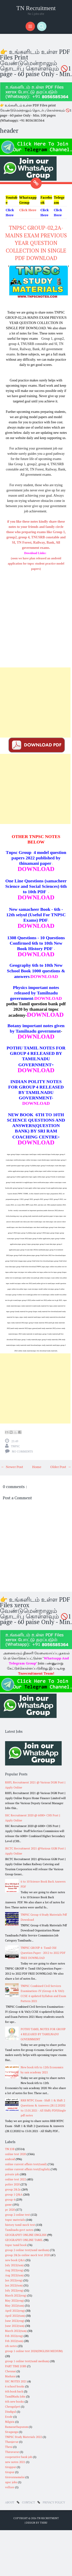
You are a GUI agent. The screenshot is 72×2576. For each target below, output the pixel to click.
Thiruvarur (12, 2452)
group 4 (10, 2199)
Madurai (10, 2376)
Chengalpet (12, 2406)
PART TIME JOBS (15, 2366)
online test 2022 (15, 2179)
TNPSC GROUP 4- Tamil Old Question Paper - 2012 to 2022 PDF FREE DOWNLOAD (43, 1953)
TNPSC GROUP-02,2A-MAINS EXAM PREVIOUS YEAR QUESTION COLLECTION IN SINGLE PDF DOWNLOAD (36, 243)
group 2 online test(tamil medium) (27, 2250)
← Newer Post (12, 1466)
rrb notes (11, 2346)
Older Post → (60, 1466)
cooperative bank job (18, 2457)
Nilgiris (9, 2422)
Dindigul (10, 2411)
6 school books (14, 2386)
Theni (8, 2447)
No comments (22, 1451)
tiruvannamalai (15, 2477)
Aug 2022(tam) (14, 2275)
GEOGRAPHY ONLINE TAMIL (24, 2240)
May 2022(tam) (14, 2305)
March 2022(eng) (16, 2295)
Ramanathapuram (16, 2427)
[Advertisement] (35, 702)
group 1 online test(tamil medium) (27, 2361)
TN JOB (9, 2149)
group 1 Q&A (13, 2194)
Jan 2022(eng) (14, 2280)
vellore (9, 2487)
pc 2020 (10, 2209)
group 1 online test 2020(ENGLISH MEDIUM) (34, 2351)
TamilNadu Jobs (15, 2396)
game (8, 2204)
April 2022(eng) (15, 2310)
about (10, 2502)
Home (36, 1466)
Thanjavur (11, 2442)
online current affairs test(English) (27, 2169)
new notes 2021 (15, 2462)
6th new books (14, 2401)
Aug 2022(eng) (14, 2270)
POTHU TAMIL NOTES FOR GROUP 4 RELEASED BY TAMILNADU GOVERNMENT (43, 2034)
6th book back (14, 2391)
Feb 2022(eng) (14, 2336)
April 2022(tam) (15, 2315)
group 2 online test (17, 2214)
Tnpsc (15, 1446)
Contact (29, 2502)
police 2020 (12, 2184)
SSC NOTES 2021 (16, 2381)
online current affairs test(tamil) (26, 2164)
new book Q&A (15, 2260)
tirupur (9, 2472)
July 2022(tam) (14, 2265)
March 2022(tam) (16, 2331)
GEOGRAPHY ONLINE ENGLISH (25, 2235)
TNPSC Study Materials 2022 (23, 2437)
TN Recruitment (36, 8)
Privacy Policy (54, 2502)
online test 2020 (15, 2154)
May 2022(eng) (14, 2300)
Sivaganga (11, 2432)
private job (12, 2174)
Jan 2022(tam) (14, 2285)
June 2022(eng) (14, 2321)
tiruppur (10, 2467)
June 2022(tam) (14, 2326)
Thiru (43, 2522)
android (10, 2159)
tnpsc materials (15, 2220)
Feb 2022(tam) (14, 2341)
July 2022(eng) (14, 2290)
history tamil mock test (20, 2225)
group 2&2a (13, 2189)
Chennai (10, 2371)
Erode (9, 2416)
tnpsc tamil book (16, 2245)
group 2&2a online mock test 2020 (27, 2255)
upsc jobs (11, 2482)
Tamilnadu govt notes (19, 2230)
